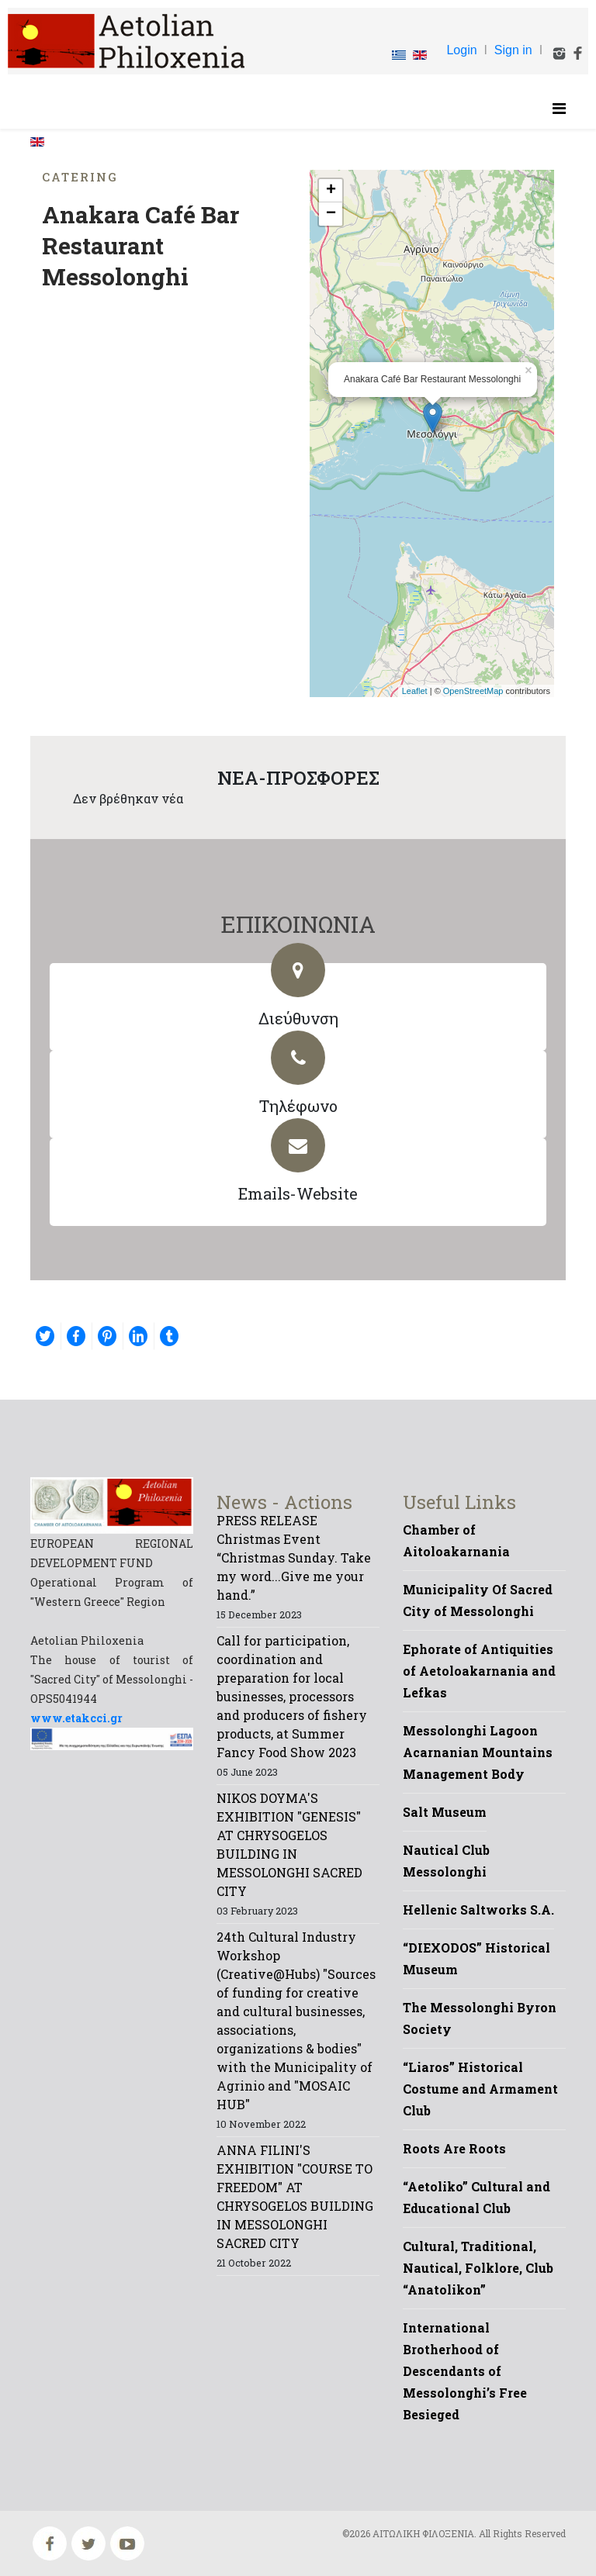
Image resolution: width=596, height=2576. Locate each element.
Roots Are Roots (454, 2148)
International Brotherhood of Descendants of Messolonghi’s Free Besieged (465, 2370)
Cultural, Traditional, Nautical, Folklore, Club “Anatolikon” (478, 2268)
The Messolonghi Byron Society (479, 2018)
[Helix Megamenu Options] (559, 108)
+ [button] (331, 190)
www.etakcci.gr (76, 1718)
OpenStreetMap (473, 691)
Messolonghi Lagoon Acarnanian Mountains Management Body (478, 1752)
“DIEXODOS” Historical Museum (476, 1958)
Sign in (513, 50)
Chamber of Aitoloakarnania (456, 1540)
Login (461, 50)
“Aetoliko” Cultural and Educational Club (476, 2197)
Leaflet (415, 691)
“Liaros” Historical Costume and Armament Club (480, 2088)
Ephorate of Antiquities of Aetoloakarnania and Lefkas (479, 1671)
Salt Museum (445, 1812)
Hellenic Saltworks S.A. (478, 1909)
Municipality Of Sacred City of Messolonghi (478, 1600)
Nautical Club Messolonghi (446, 1861)
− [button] (331, 214)
